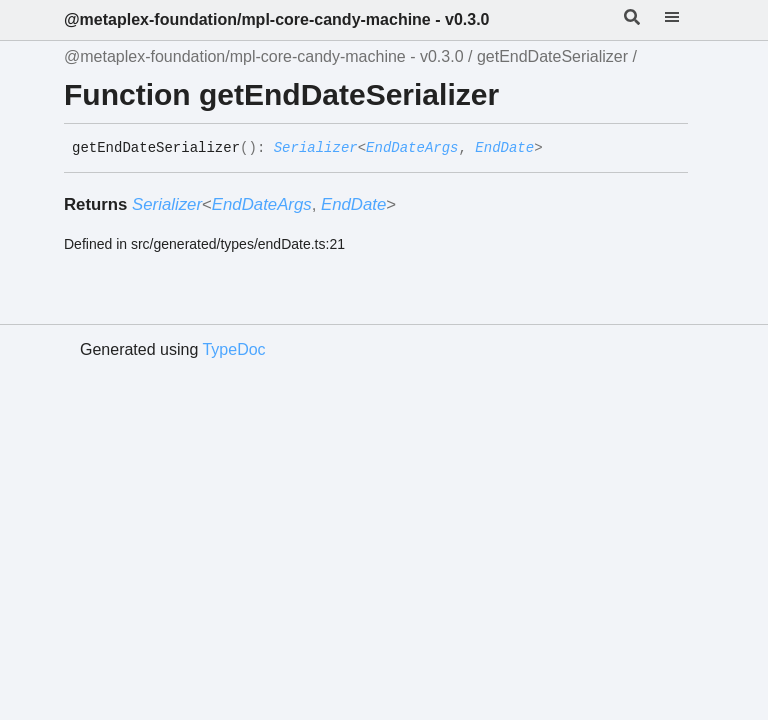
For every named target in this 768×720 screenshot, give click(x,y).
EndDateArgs (412, 148)
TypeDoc (233, 349)
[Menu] (684, 20)
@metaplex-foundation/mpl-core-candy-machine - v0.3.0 (276, 19)
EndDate (504, 148)
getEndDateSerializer (552, 56)
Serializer (316, 148)
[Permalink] (558, 149)
